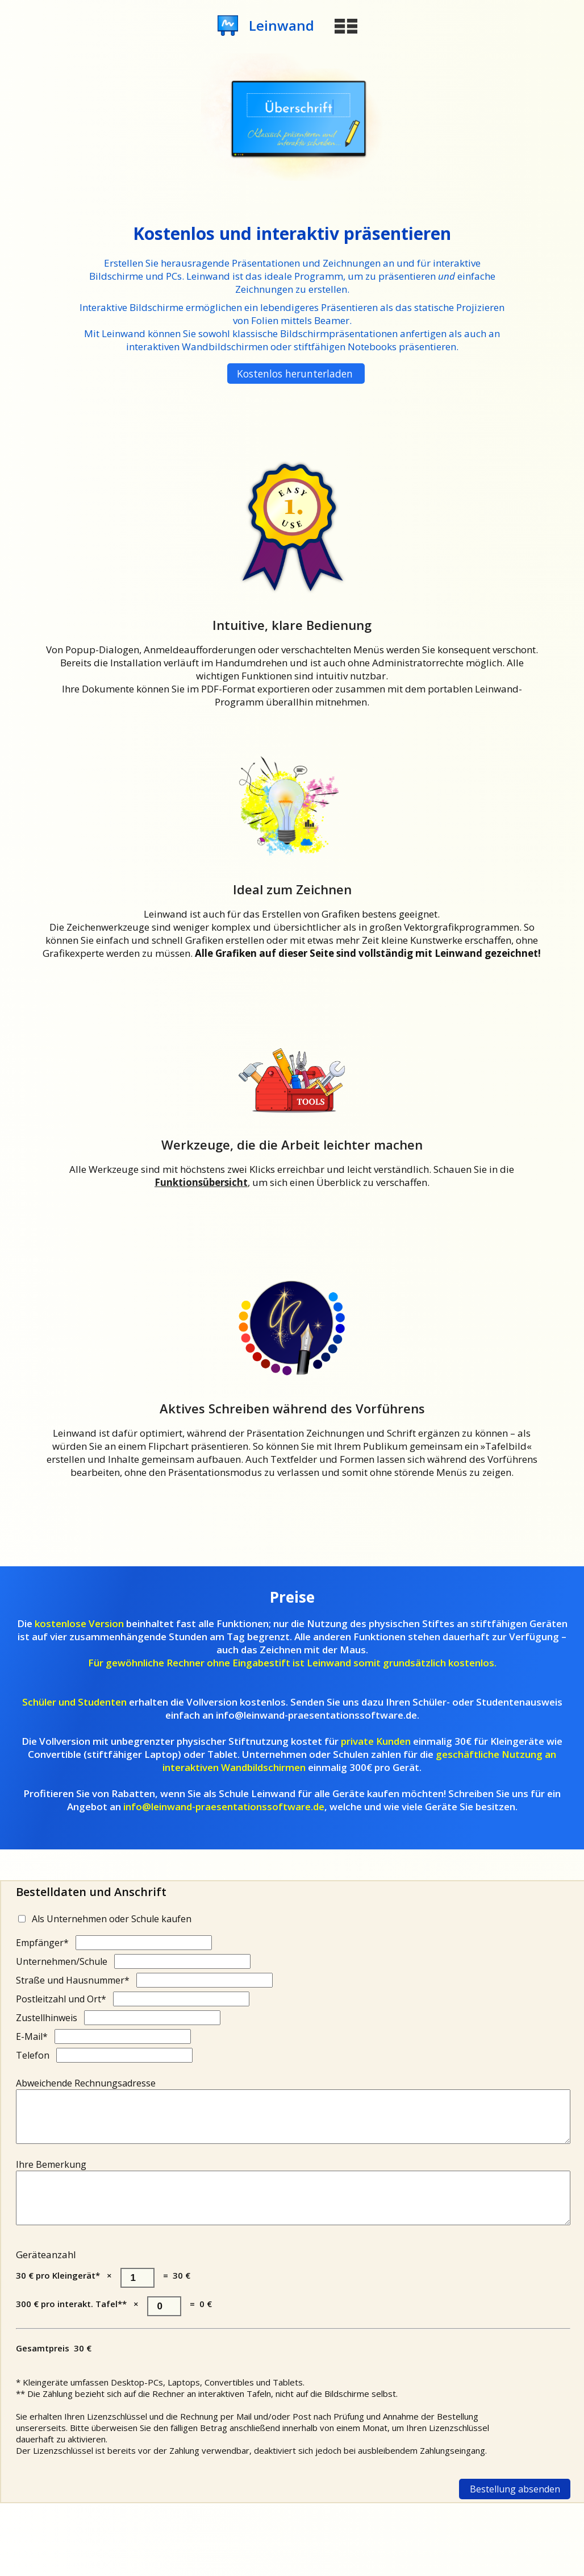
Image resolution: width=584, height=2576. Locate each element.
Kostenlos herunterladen (295, 373)
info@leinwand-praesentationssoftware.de (223, 1806)
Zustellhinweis (46, 2017)
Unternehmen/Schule (61, 1961)
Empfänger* (42, 1942)
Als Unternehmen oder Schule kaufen (111, 1919)
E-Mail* (32, 2036)
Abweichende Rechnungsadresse (86, 2083)
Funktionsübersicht (201, 1182)
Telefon (32, 2055)
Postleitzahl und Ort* (61, 1999)
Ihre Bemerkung (51, 2174)
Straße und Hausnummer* (73, 1980)
